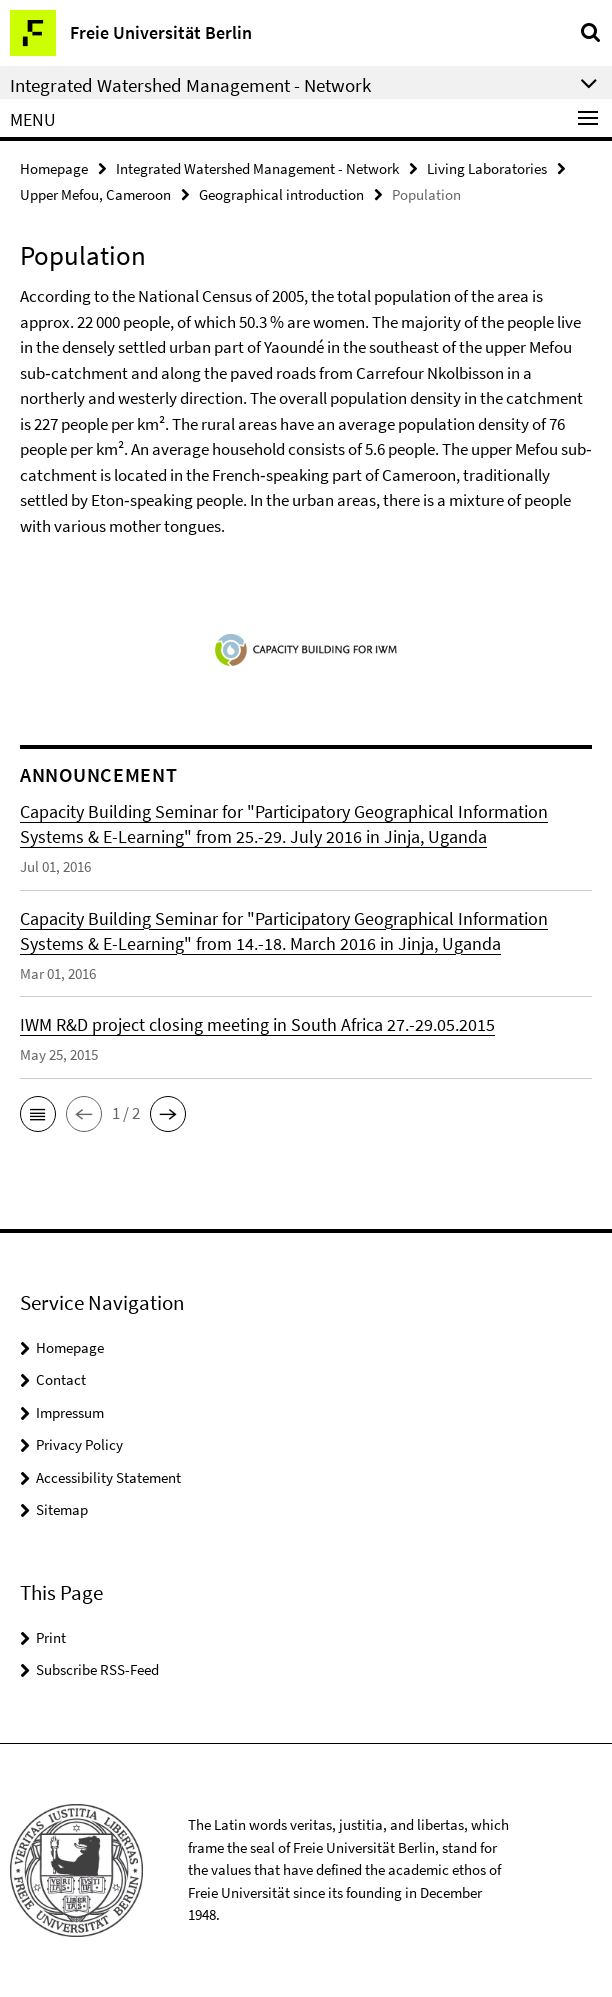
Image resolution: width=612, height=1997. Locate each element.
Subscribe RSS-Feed (97, 1669)
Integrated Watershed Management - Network (257, 168)
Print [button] (51, 1637)
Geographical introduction (281, 194)
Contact (61, 1379)
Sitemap (62, 1509)
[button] (38, 1114)
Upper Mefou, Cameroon (95, 194)
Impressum (70, 1412)
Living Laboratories (487, 168)
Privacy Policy (79, 1444)
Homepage (54, 168)
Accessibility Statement (108, 1477)
